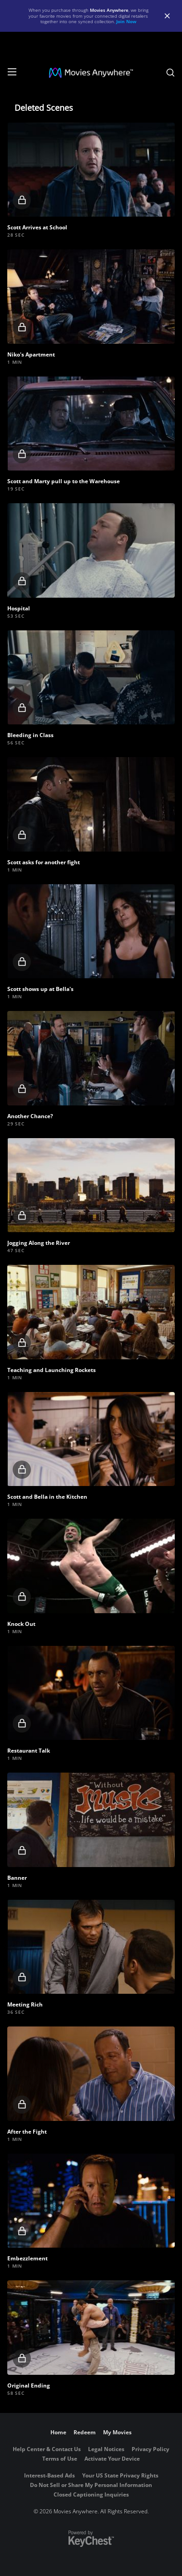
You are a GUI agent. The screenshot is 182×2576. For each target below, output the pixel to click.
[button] (91, 170)
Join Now (126, 21)
